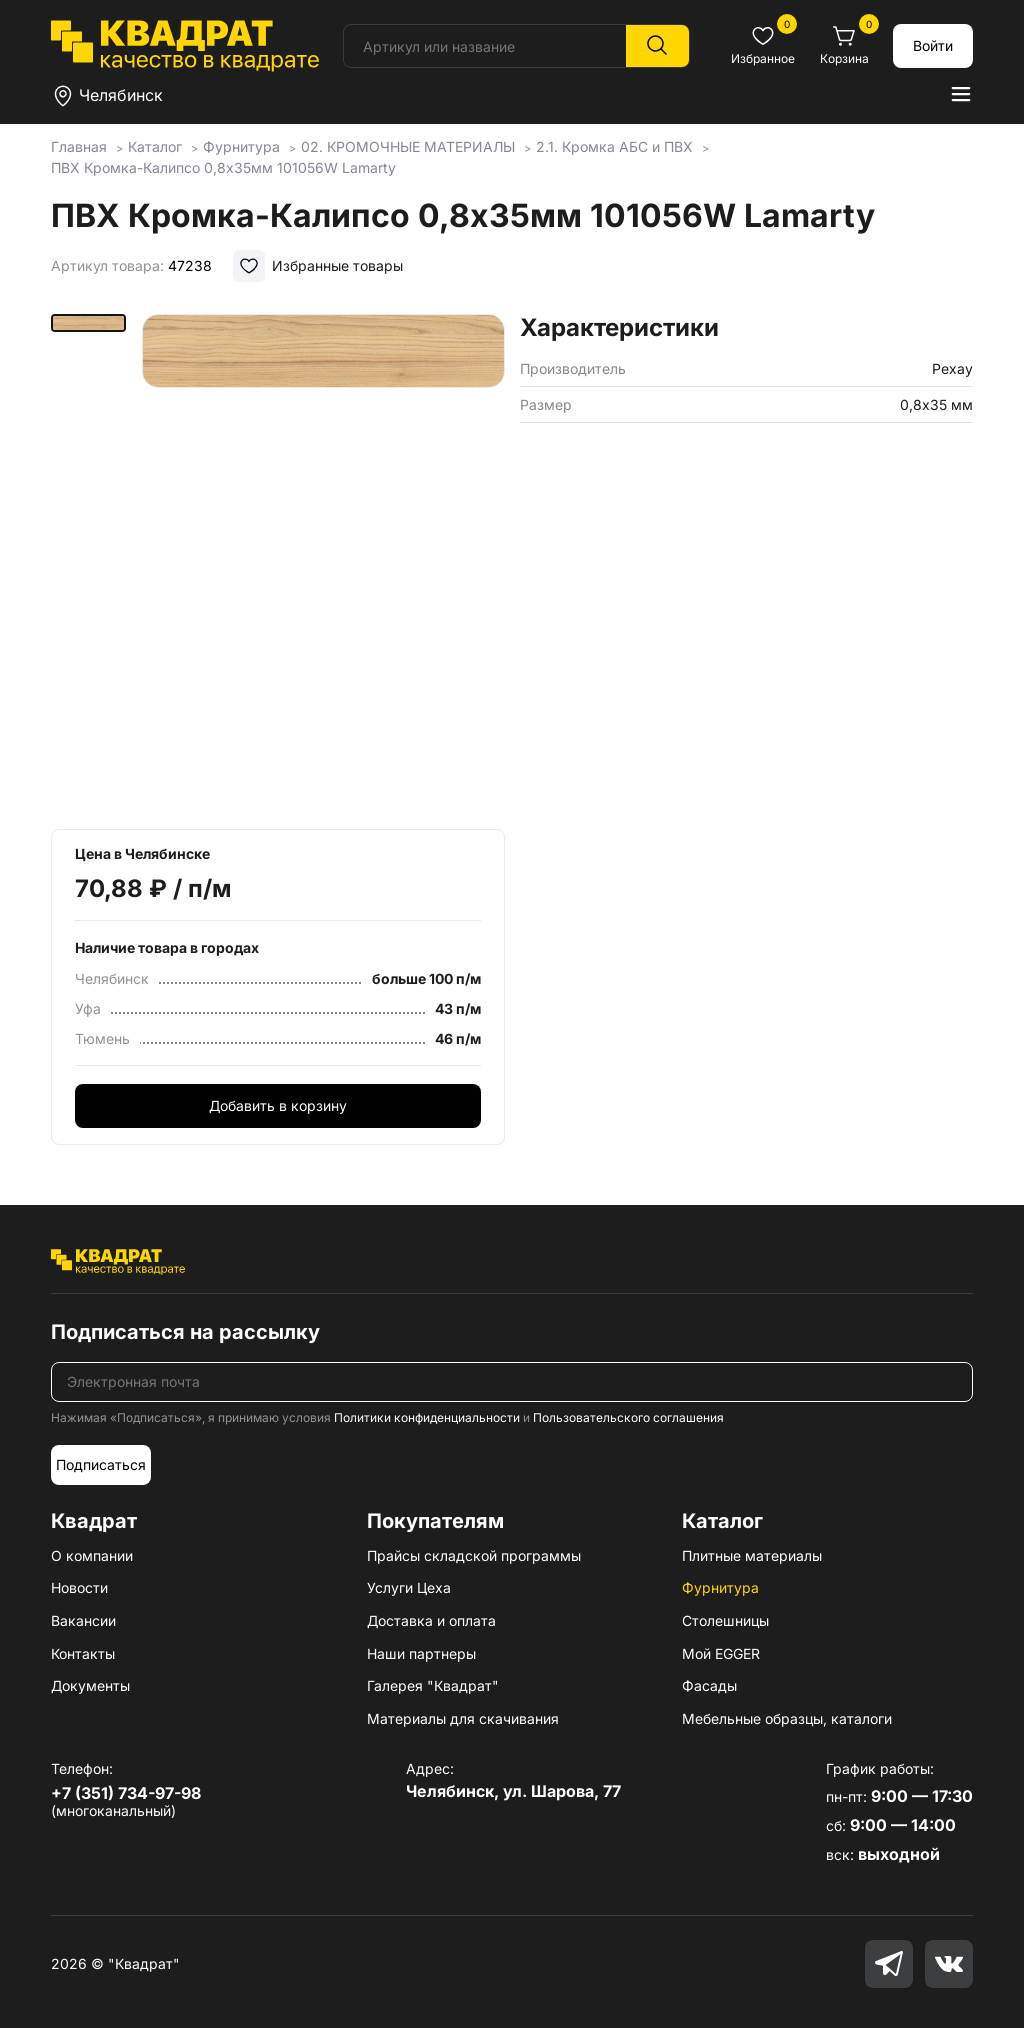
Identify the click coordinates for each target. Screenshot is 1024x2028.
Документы (90, 1685)
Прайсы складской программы (474, 1555)
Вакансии (83, 1620)
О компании (92, 1555)
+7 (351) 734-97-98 (126, 1793)
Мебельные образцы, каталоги (787, 1718)
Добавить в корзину (278, 1105)
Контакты (83, 1653)
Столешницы (725, 1620)
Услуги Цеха (409, 1587)
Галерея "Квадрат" (433, 1685)
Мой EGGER (721, 1653)
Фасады (709, 1685)
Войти (933, 45)
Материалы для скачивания (463, 1718)
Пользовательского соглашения (628, 1417)
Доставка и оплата (431, 1620)
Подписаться (101, 1464)
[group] (323, 565)
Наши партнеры (421, 1653)
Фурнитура (720, 1587)
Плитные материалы (752, 1555)
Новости (79, 1587)
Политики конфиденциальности (427, 1417)
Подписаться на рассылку (185, 1332)
